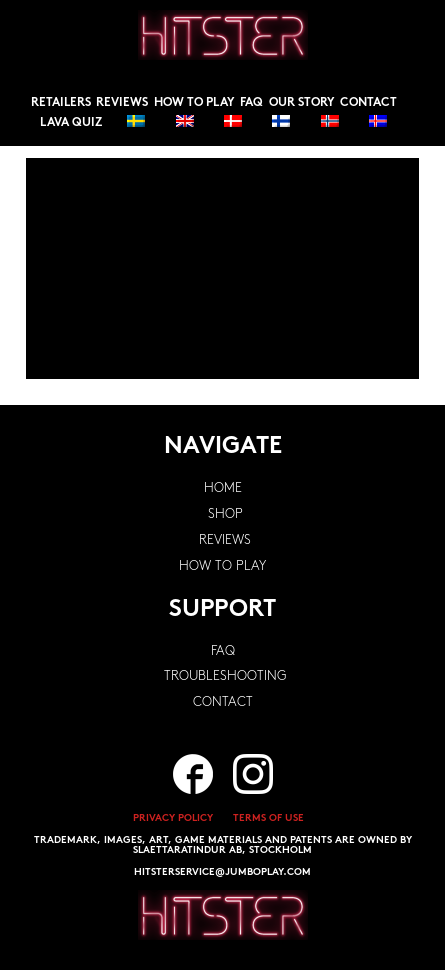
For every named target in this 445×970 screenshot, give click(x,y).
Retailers (61, 103)
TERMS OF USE (268, 818)
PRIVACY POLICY (173, 818)
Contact (368, 103)
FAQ (251, 103)
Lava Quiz (71, 123)
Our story (302, 103)
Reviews (122, 103)
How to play (194, 103)
